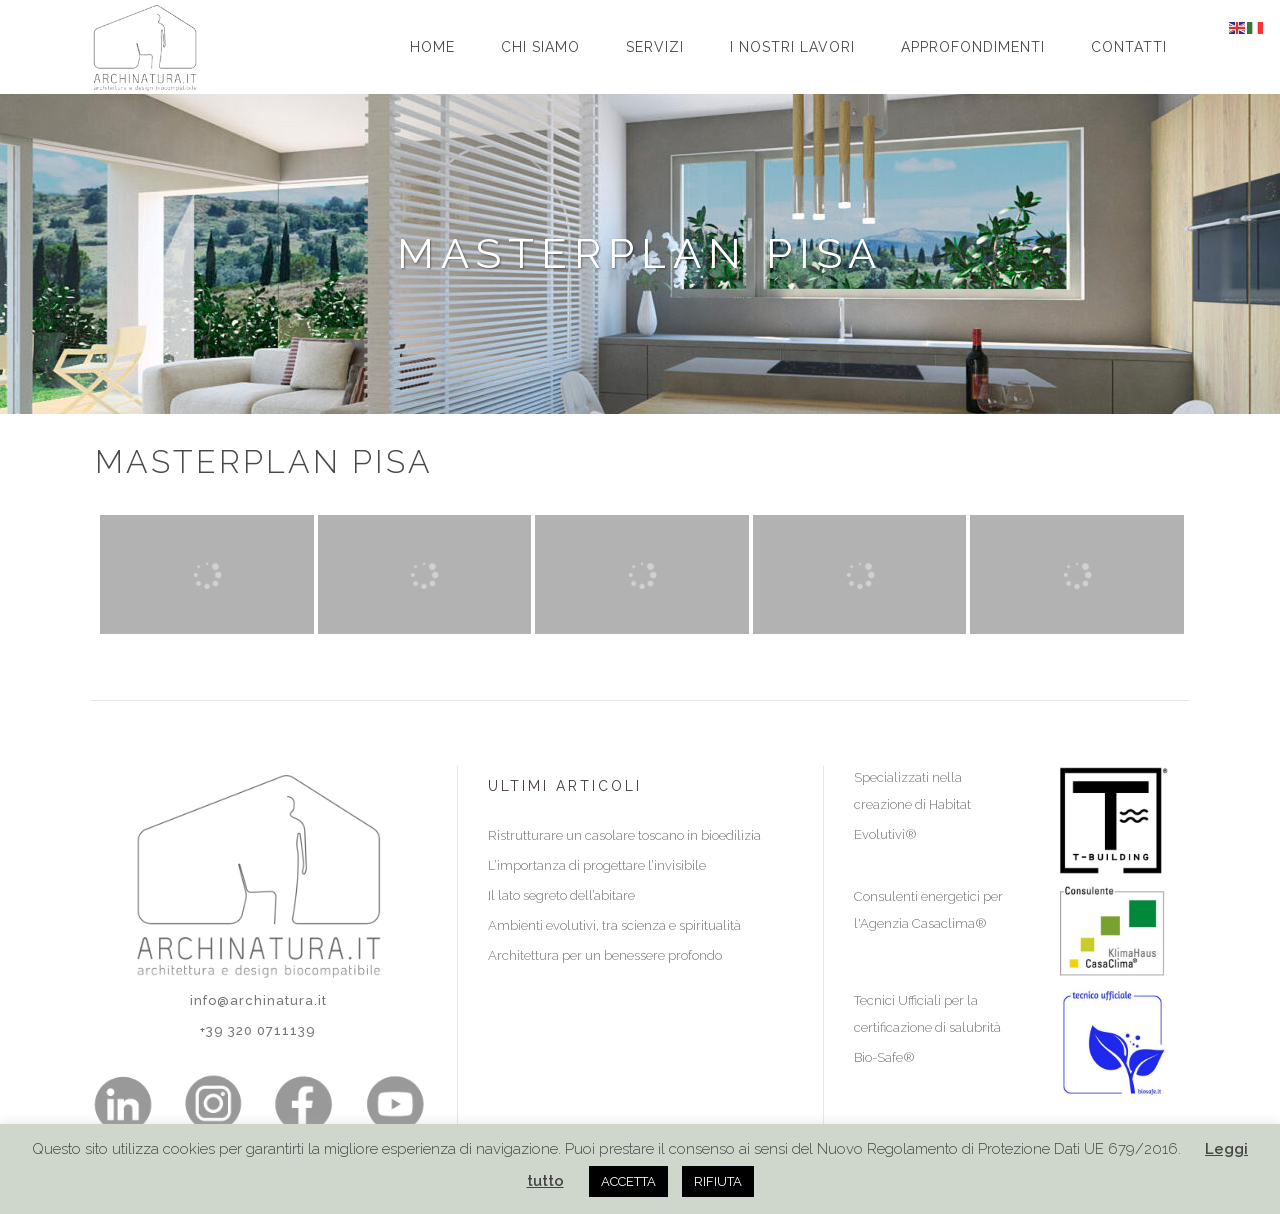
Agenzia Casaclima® (923, 923)
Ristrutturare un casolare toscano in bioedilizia (624, 835)
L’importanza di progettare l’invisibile (597, 865)
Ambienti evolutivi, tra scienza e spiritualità (614, 925)
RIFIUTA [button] (718, 1181)
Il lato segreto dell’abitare (561, 895)
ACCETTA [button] (628, 1181)
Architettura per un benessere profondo (605, 955)
